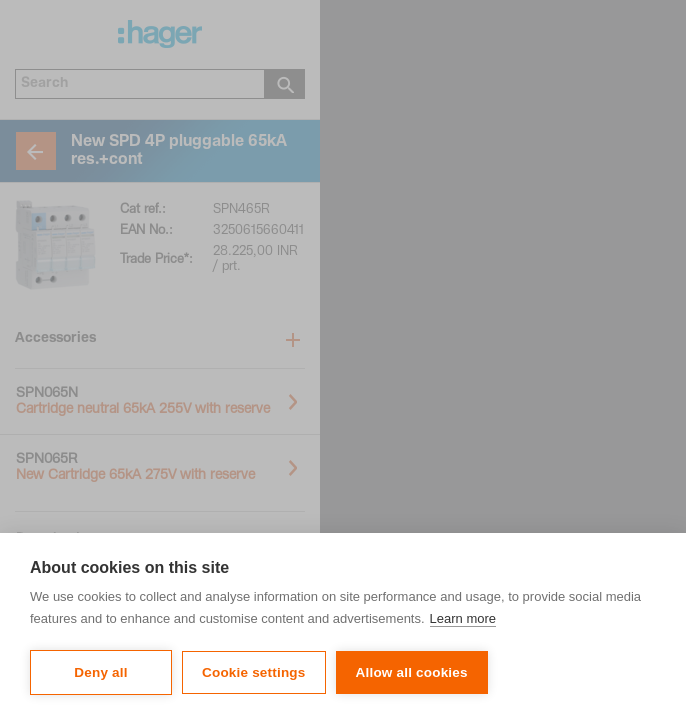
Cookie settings (254, 672)
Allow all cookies (412, 672)
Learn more (463, 618)
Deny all (100, 672)
